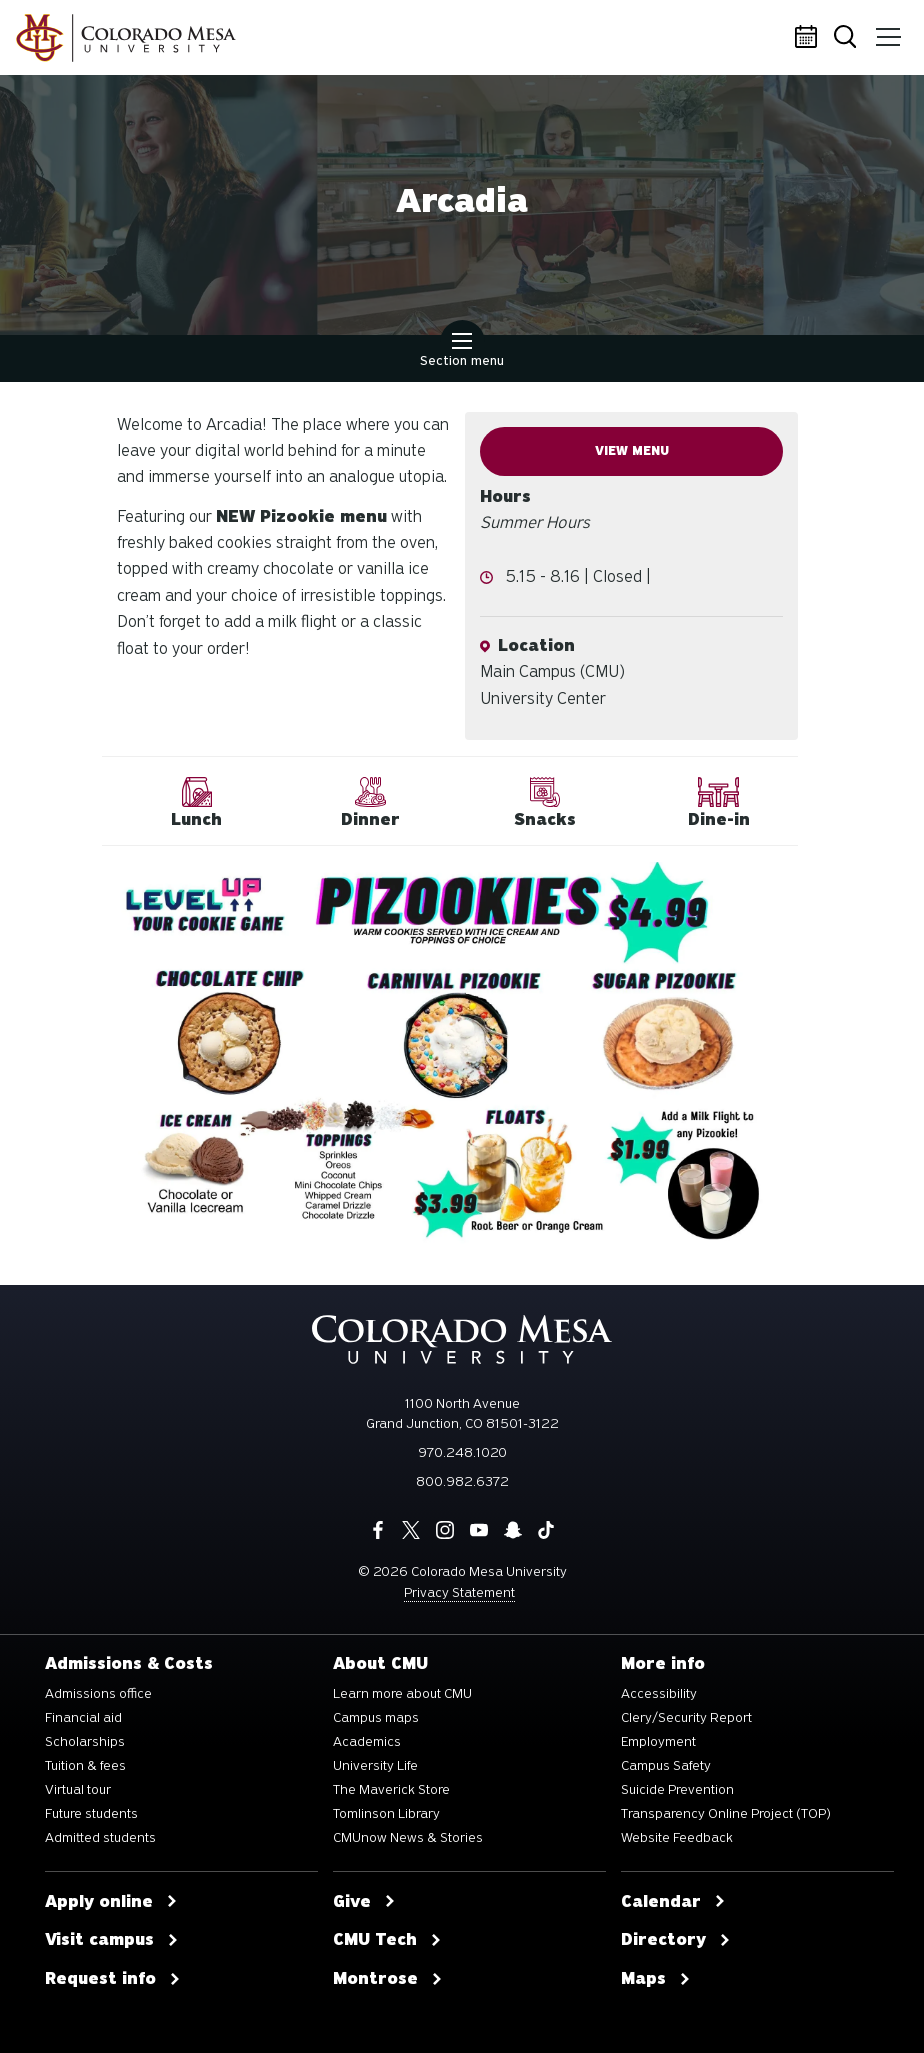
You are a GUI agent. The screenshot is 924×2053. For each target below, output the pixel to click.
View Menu (632, 451)
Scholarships (85, 1742)
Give (364, 1902)
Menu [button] (886, 30)
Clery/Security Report (686, 1718)
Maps (656, 1979)
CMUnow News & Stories (408, 1838)
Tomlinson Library (386, 1814)
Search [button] (848, 38)
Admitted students (100, 1838)
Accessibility (659, 1694)
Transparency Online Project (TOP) (726, 1814)
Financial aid (83, 1718)
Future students (91, 1814)
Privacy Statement (459, 1592)
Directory (676, 1940)
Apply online (111, 1902)
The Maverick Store (391, 1790)
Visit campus (112, 1940)
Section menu (462, 352)
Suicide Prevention (677, 1790)
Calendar (809, 38)
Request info (113, 1979)
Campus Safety (666, 1766)
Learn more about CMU (402, 1694)
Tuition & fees (85, 1766)
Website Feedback (677, 1838)
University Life (375, 1766)
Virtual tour (78, 1790)
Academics (367, 1742)
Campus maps (376, 1718)
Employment (658, 1742)
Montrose (388, 1979)
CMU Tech (387, 1940)
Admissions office (98, 1694)
